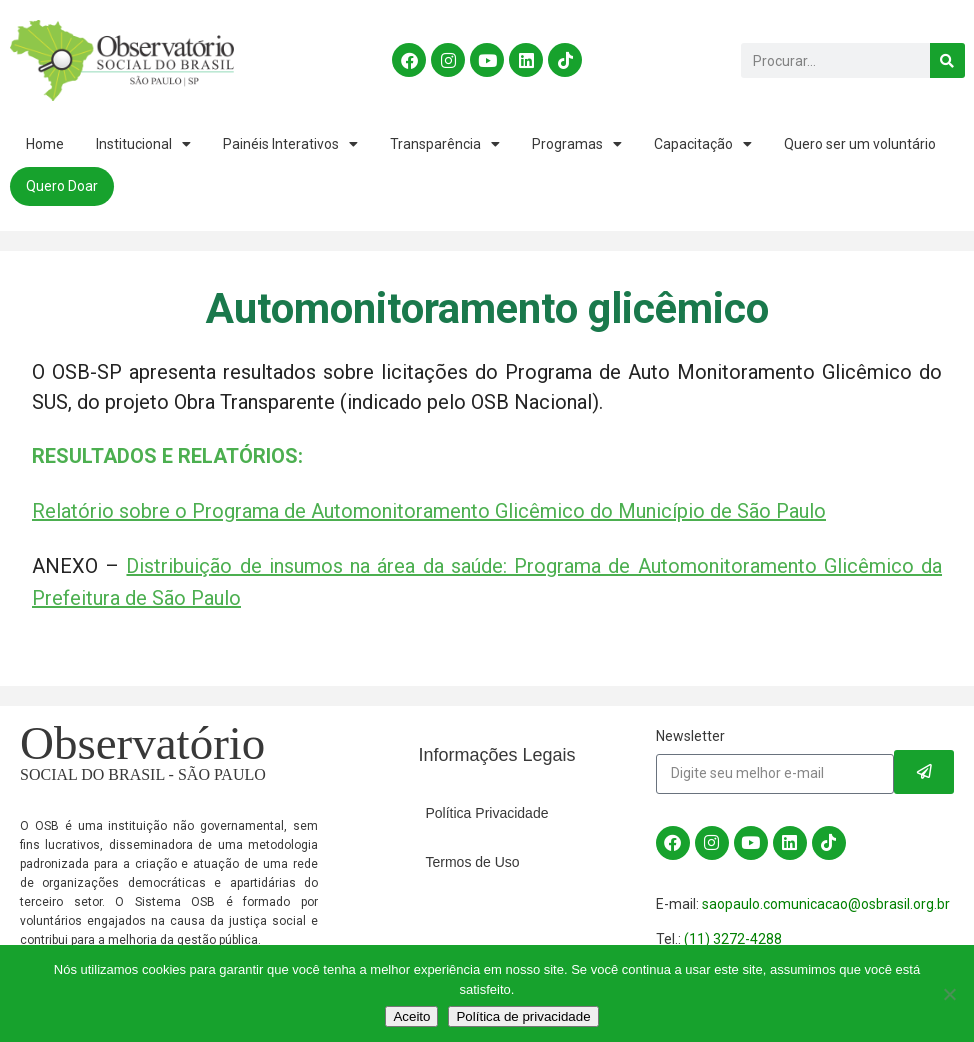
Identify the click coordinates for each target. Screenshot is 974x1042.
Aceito (411, 1016)
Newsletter (690, 736)
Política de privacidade (523, 1016)
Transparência (445, 144)
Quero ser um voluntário (860, 144)
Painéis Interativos (290, 144)
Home (45, 144)
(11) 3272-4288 (733, 939)
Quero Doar (62, 186)
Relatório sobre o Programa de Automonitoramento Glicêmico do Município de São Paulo (429, 511)
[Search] (946, 60)
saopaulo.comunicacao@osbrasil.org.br (826, 904)
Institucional (143, 144)
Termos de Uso (473, 862)
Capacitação (703, 144)
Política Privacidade (487, 813)
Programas (577, 144)
